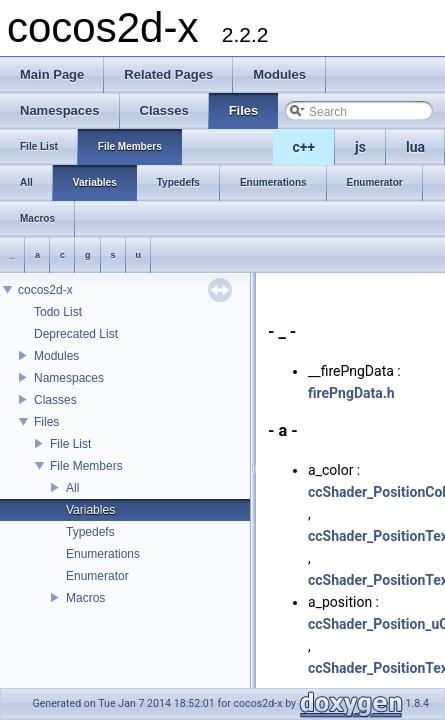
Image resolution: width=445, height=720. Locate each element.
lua (415, 147)
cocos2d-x (45, 290)
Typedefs (90, 532)
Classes (55, 400)
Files (46, 422)
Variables (90, 510)
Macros (85, 598)
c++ (304, 147)
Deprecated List (76, 334)
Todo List (58, 312)
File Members (86, 466)
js (360, 147)
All (72, 488)
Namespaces (69, 378)
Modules (56, 356)
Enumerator (97, 576)
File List (70, 444)
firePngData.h (351, 393)
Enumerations (103, 554)
